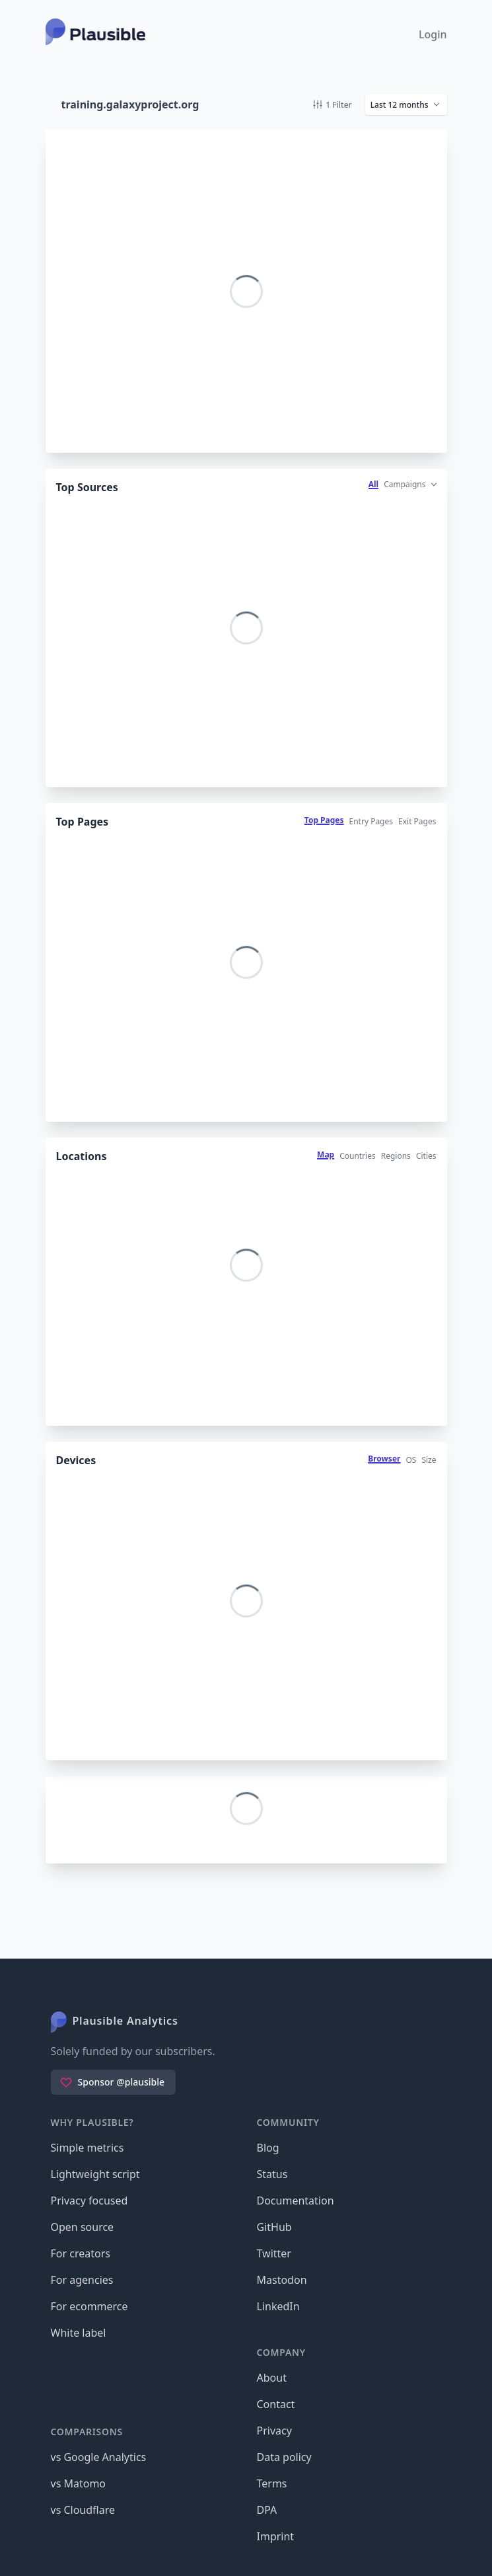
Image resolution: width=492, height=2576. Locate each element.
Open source (82, 2227)
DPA (267, 2510)
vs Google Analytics (99, 2457)
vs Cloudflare (83, 2510)
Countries (357, 1155)
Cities (426, 1155)
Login (433, 34)
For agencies (82, 2280)
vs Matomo (78, 2483)
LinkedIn (278, 2306)
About (272, 2377)
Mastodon (282, 2280)
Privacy (274, 2430)
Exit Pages (417, 821)
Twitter (274, 2253)
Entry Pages (371, 821)
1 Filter (331, 104)
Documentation (295, 2200)
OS (410, 1459)
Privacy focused (89, 2200)
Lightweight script (95, 2174)
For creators (80, 2253)
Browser (384, 1458)
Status (272, 2174)
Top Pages (324, 820)
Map (325, 1154)
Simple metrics (87, 2147)
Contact (276, 2404)
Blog (268, 2147)
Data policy (284, 2457)
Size (428, 1459)
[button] (406, 104)
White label (78, 2332)
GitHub (274, 2227)
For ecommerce (89, 2306)
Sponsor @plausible (112, 2082)
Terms (272, 2483)
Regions (396, 1155)
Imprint (276, 2536)
